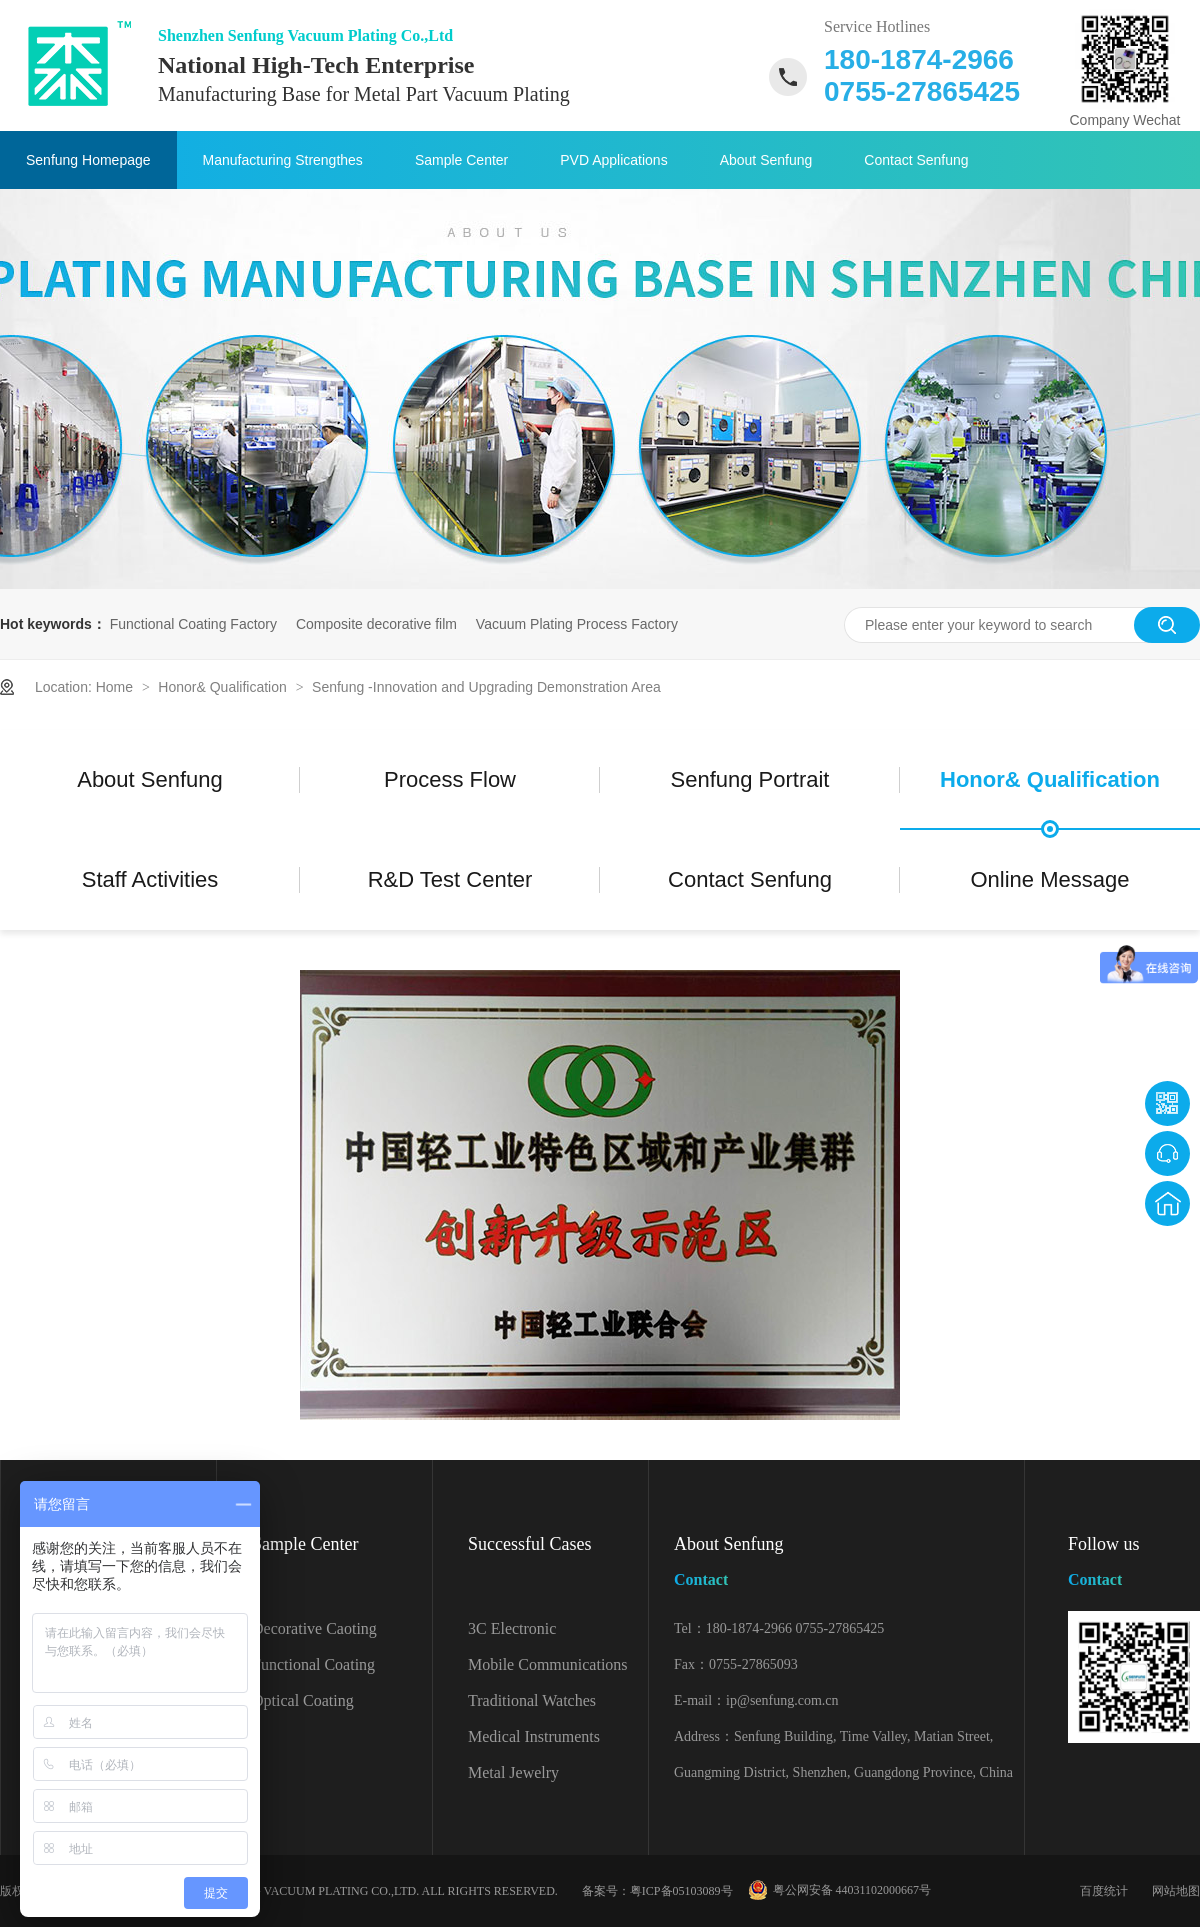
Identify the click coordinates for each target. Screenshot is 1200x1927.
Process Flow (450, 779)
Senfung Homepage (88, 160)
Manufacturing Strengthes (283, 160)
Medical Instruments (534, 1736)
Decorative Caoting (314, 1628)
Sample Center (461, 160)
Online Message (1050, 879)
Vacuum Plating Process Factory (577, 624)
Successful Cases (529, 1544)
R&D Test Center (450, 879)
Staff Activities (150, 879)
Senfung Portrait (750, 779)
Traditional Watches (532, 1700)
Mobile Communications (548, 1664)
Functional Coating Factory (193, 624)
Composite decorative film (376, 624)
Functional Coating (313, 1664)
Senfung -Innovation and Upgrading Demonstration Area (486, 687)
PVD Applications (613, 160)
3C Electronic (512, 1628)
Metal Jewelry (513, 1772)
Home (116, 687)
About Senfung (766, 160)
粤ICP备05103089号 (681, 1891)
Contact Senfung (916, 160)
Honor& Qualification (224, 687)
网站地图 (1176, 1891)
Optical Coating (303, 1700)
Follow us (1134, 1565)
